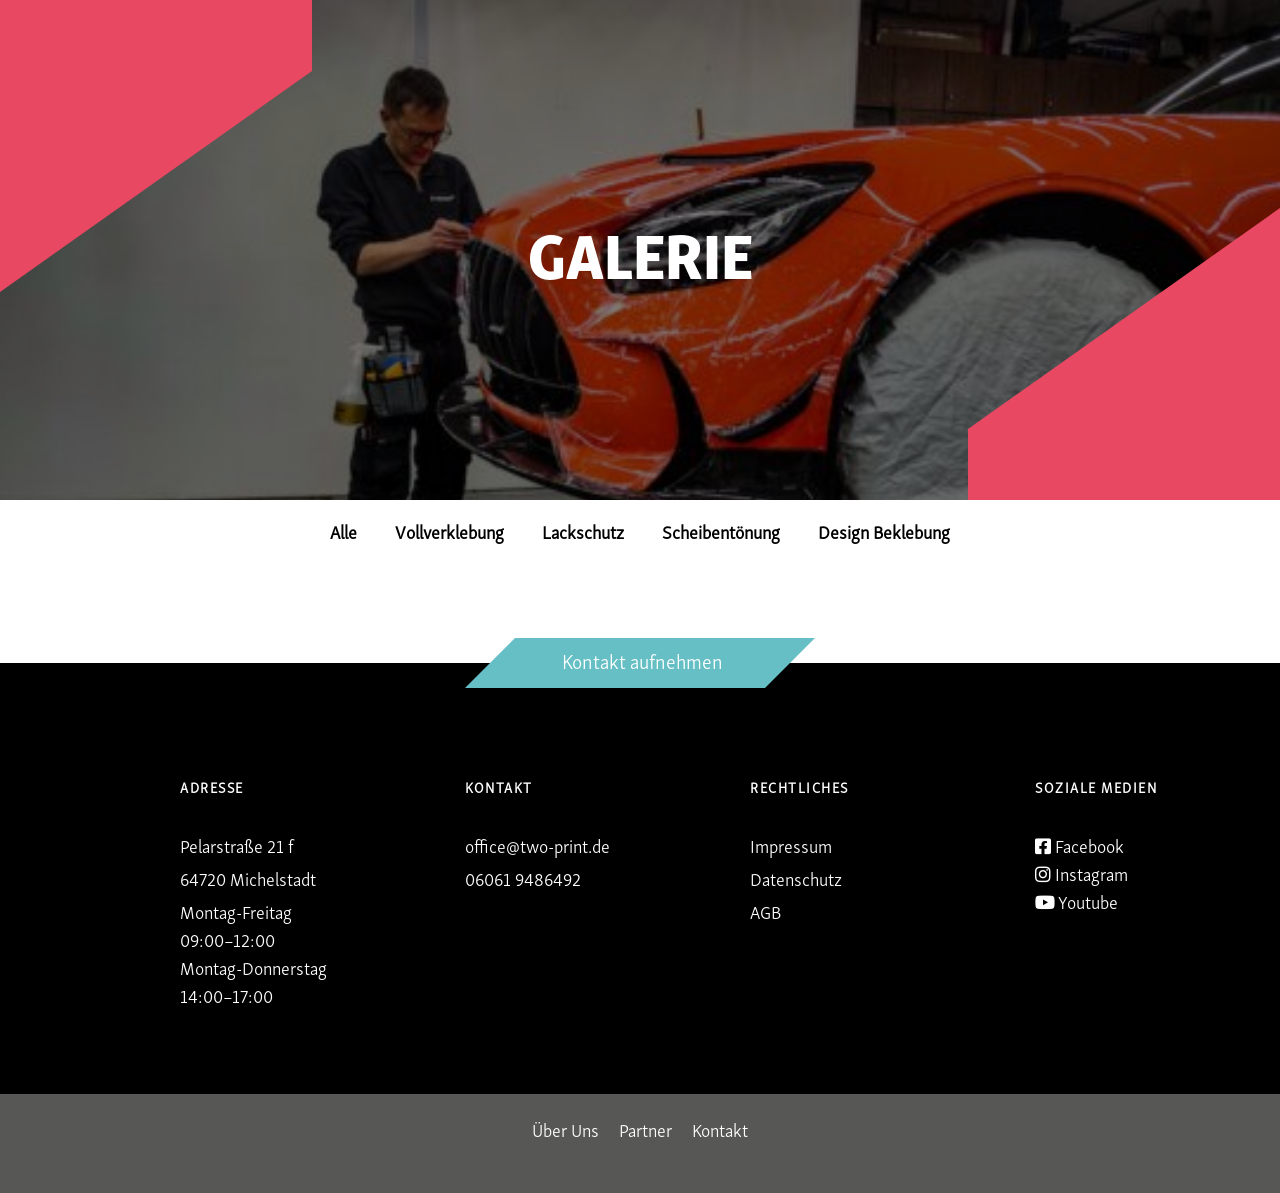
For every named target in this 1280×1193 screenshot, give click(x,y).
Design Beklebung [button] (884, 530)
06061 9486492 (523, 877)
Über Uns (565, 1128)
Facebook (1079, 845)
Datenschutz (796, 877)
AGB (765, 910)
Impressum (791, 844)
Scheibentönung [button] (721, 530)
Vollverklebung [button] (449, 530)
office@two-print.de (537, 844)
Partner (645, 1128)
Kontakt (720, 1128)
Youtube (1076, 901)
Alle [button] (343, 530)
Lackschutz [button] (583, 530)
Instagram (1081, 873)
